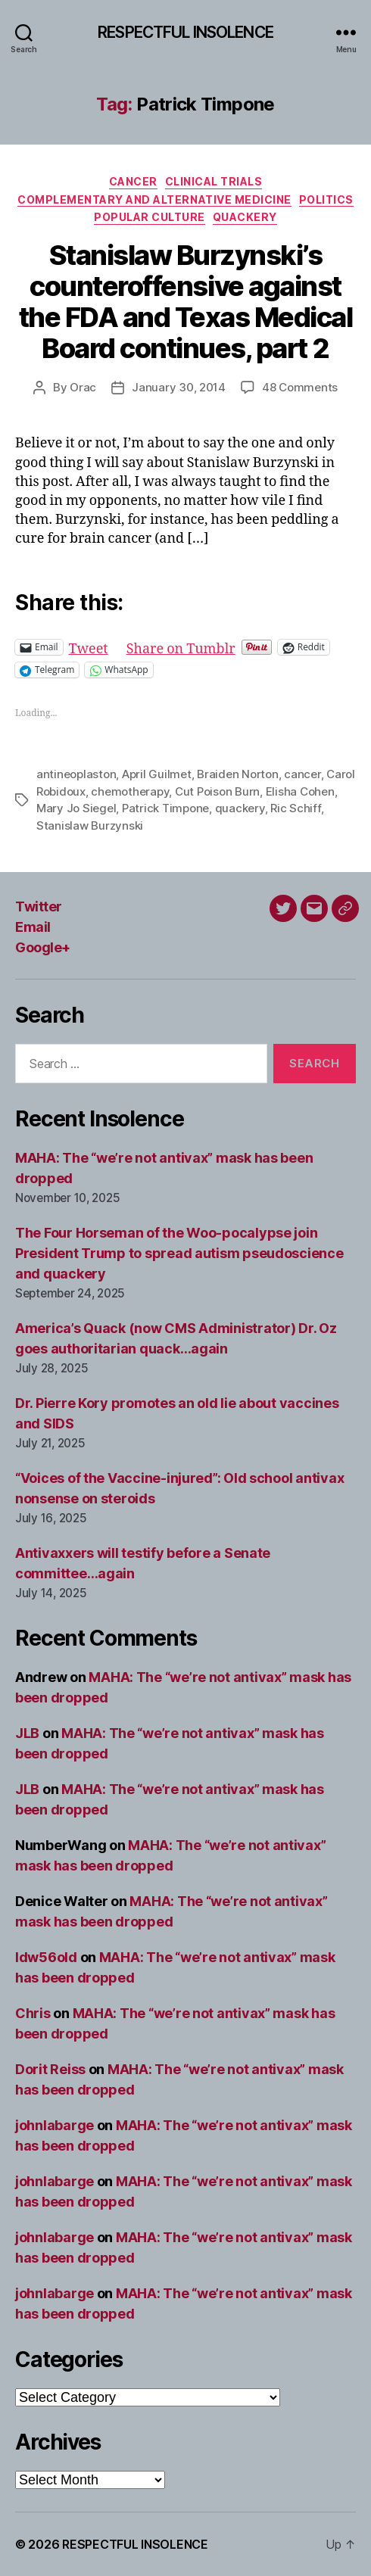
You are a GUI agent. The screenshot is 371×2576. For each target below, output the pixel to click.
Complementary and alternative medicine (154, 199)
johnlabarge (54, 2125)
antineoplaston (76, 774)
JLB (27, 1733)
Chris (33, 2013)
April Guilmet (157, 774)
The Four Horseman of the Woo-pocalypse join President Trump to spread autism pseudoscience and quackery (179, 1253)
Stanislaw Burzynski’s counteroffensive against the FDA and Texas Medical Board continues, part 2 (186, 301)
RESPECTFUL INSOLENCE (185, 32)
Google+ (42, 947)
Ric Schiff (295, 808)
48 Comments (300, 387)
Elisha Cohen (300, 791)
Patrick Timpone (165, 808)
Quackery (245, 216)
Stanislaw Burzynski (89, 825)
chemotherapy (130, 791)
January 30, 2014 (179, 387)
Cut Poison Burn (217, 791)
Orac (83, 387)
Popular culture (149, 216)
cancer (302, 774)
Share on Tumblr (180, 646)
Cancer (133, 181)
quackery (240, 808)
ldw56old (46, 1957)
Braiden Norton (237, 774)
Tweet (88, 646)
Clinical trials (214, 181)
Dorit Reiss (50, 2069)
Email (33, 927)
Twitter (38, 906)
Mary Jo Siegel (76, 808)
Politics (326, 199)
